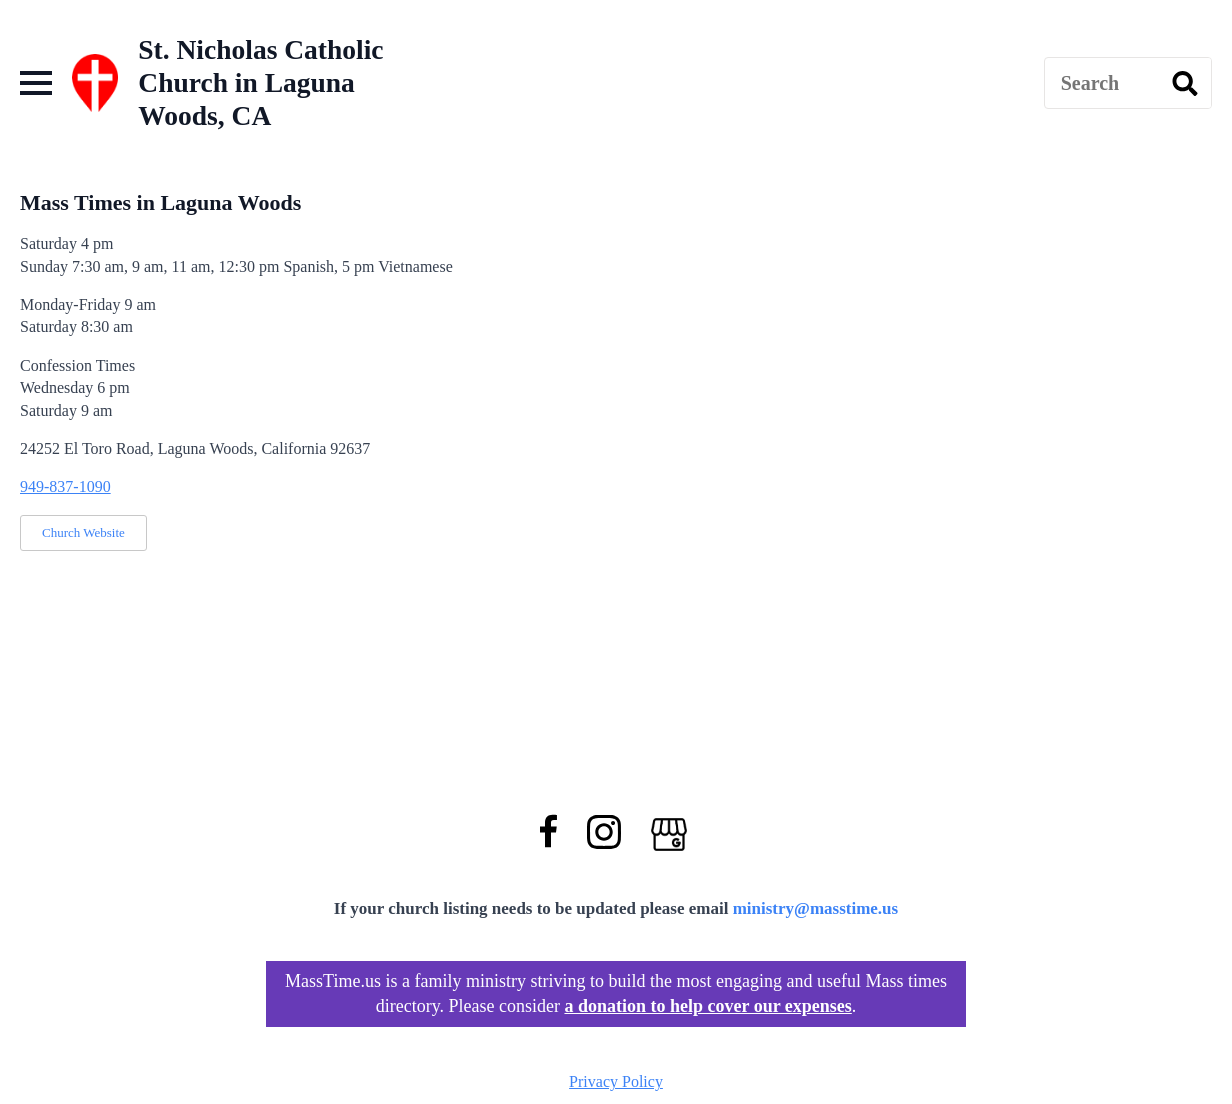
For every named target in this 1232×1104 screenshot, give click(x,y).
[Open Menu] (36, 83)
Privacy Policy (616, 1081)
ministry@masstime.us (816, 908)
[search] (1185, 84)
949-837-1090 (65, 486)
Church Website (83, 532)
